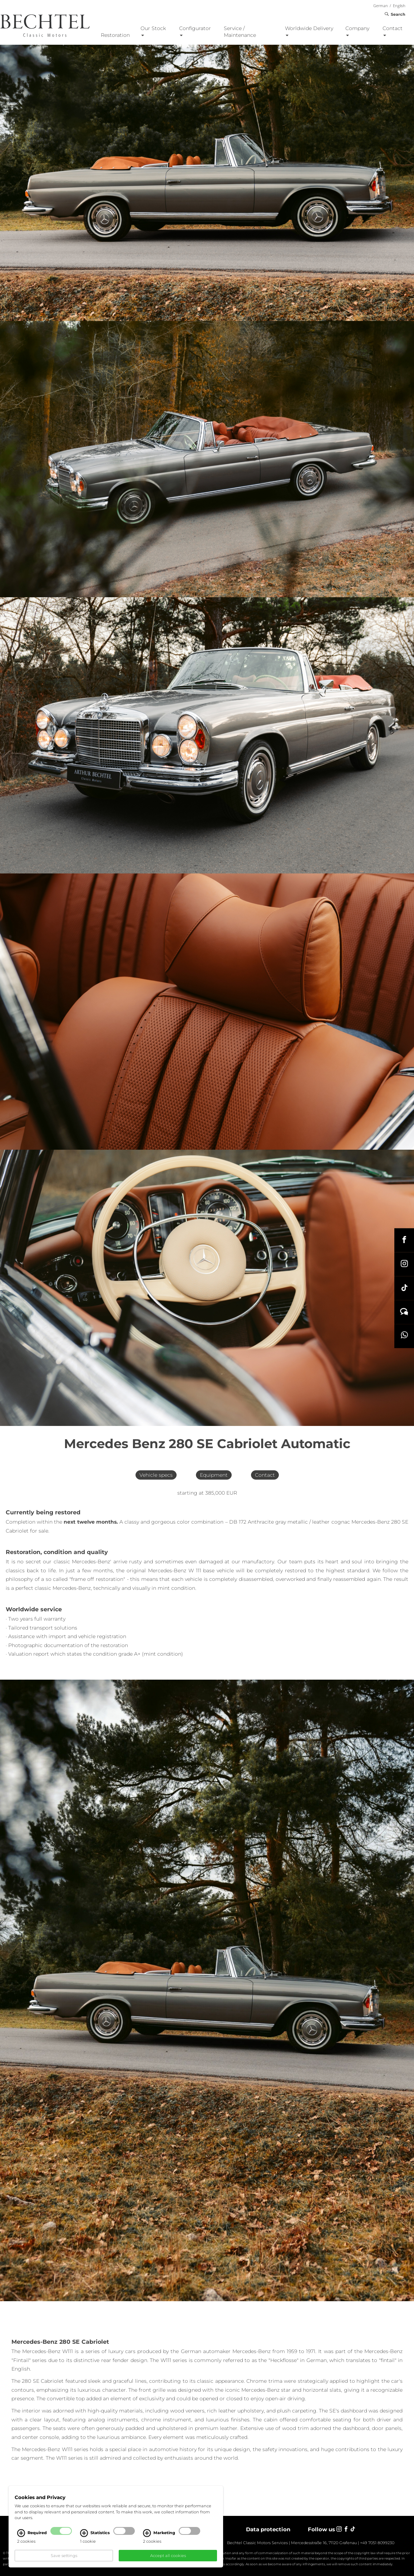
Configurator (195, 30)
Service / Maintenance (240, 31)
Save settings (64, 2555)
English (399, 5)
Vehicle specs (156, 1475)
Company (357, 30)
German (380, 5)
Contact (393, 30)
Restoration (115, 35)
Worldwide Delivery (309, 30)
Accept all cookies (168, 2555)
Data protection (268, 2529)
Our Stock (153, 30)
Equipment (214, 1475)
